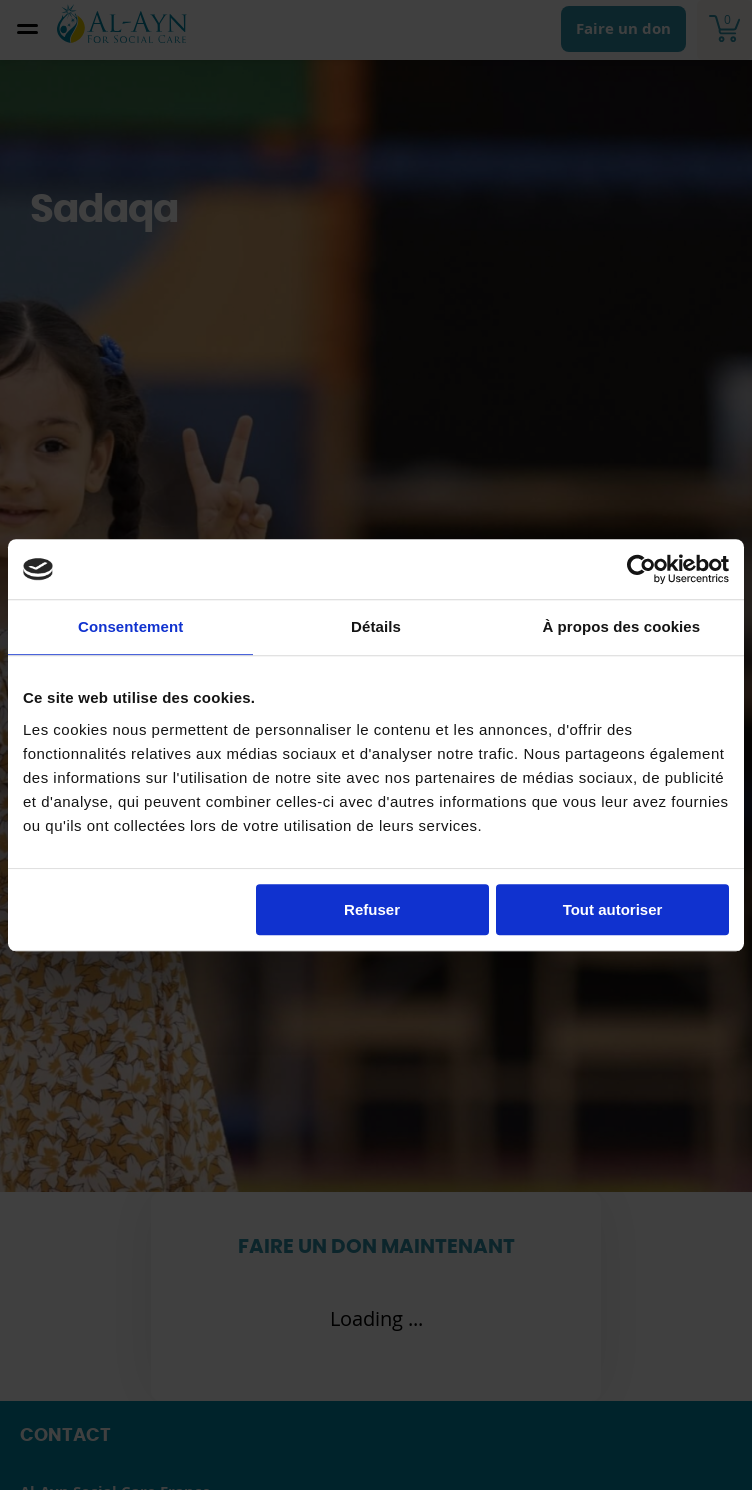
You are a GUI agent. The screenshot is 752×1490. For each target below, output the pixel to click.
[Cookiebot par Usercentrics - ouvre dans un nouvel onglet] (641, 569)
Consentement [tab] (130, 626)
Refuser (372, 909)
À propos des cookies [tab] (621, 626)
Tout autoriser (613, 909)
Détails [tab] (376, 626)
